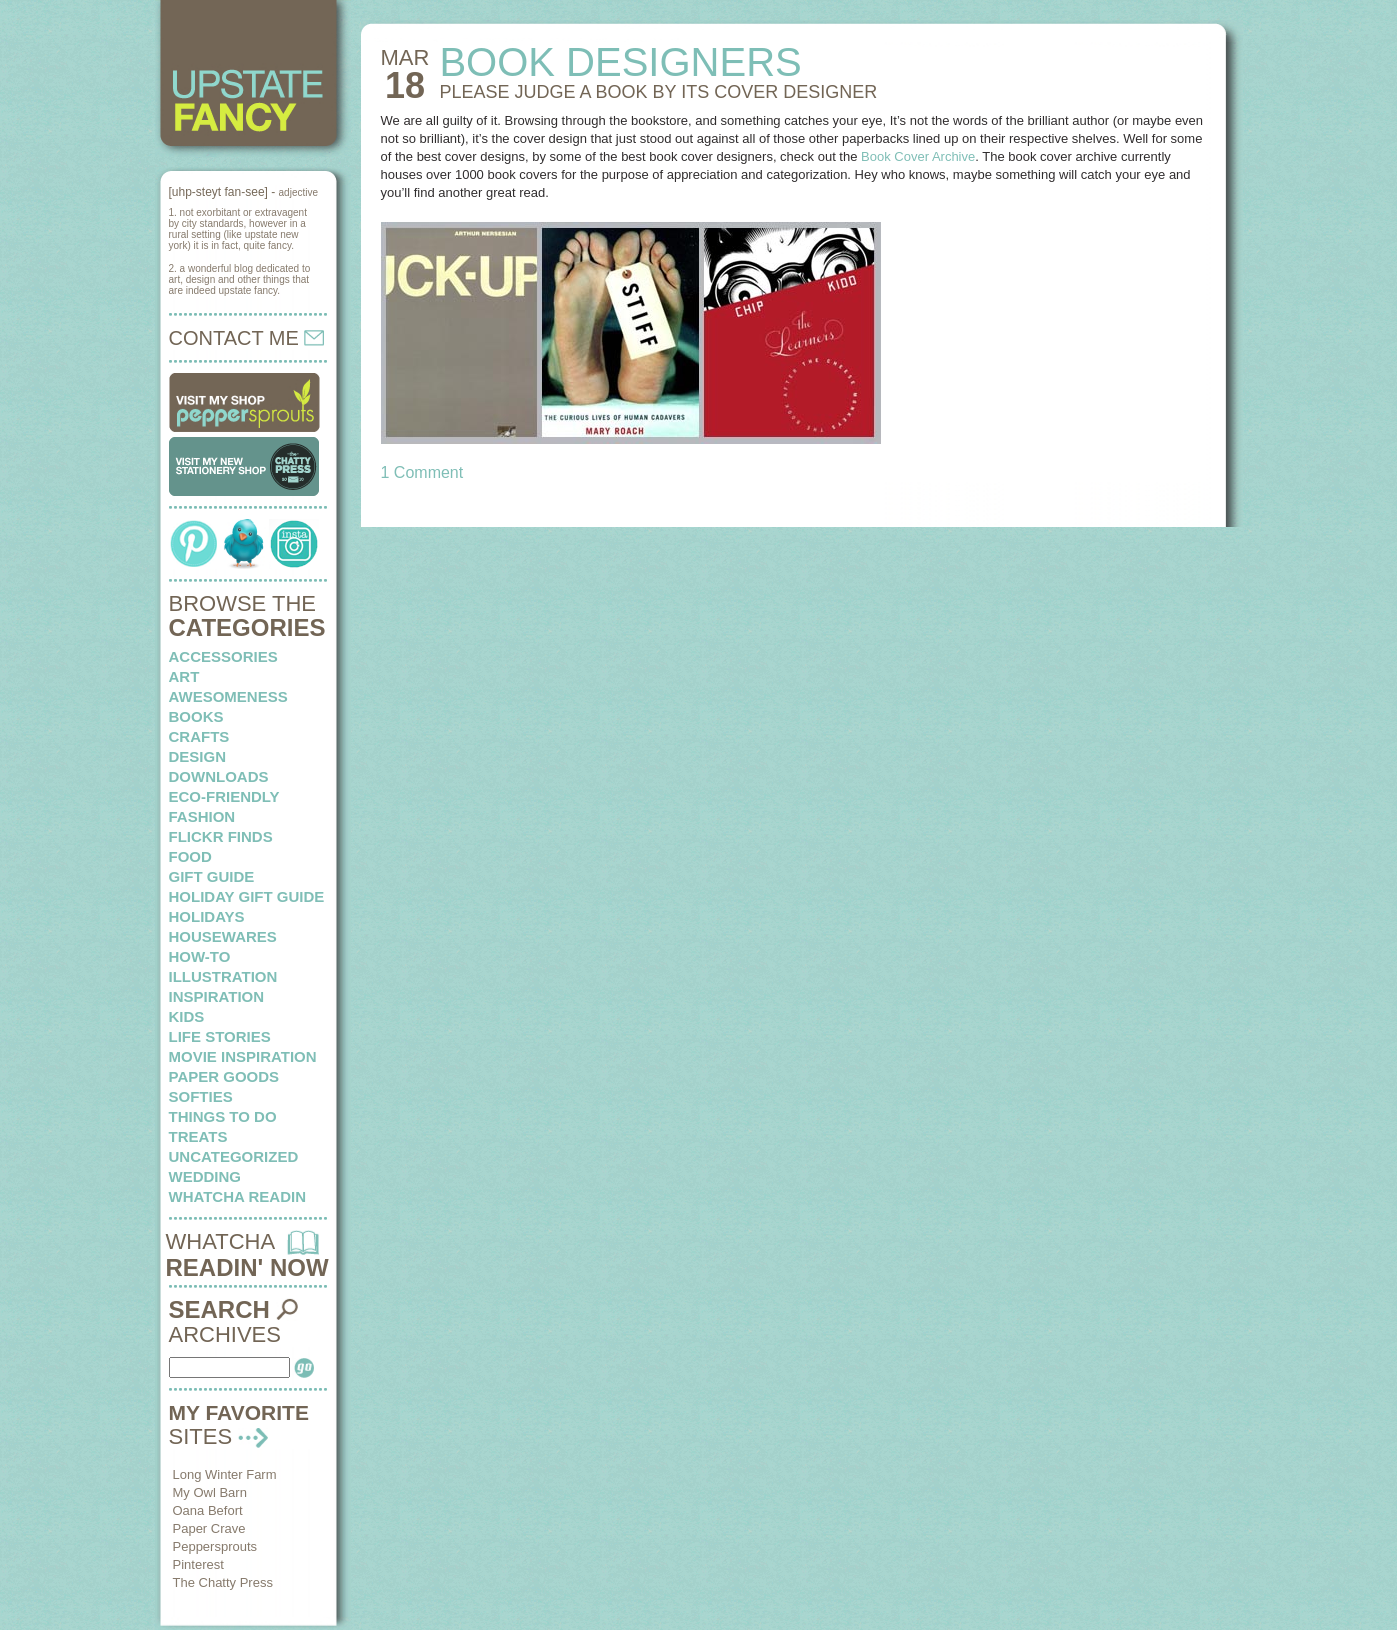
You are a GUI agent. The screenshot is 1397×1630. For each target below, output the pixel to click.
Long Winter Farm (225, 1474)
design (198, 756)
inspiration (217, 996)
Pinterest (198, 1564)
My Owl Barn (210, 1492)
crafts (199, 736)
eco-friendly (224, 796)
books (196, 716)
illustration (223, 976)
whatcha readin (237, 1196)
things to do (223, 1116)
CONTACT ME (247, 338)
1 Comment (422, 472)
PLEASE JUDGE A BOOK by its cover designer (658, 92)
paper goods (224, 1076)
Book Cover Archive (918, 156)
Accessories (223, 656)
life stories (220, 1036)
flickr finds (221, 836)
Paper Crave (209, 1528)
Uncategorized (234, 1156)
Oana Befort (208, 1510)
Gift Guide (212, 876)
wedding (205, 1176)
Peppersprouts (215, 1546)
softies (201, 1096)
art (184, 676)
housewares (223, 936)
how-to (200, 956)
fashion (202, 816)
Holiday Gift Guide (247, 896)
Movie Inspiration (243, 1056)
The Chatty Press (223, 1582)
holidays (207, 916)
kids (187, 1016)
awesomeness (228, 696)
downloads (219, 776)
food (190, 856)
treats (198, 1136)
